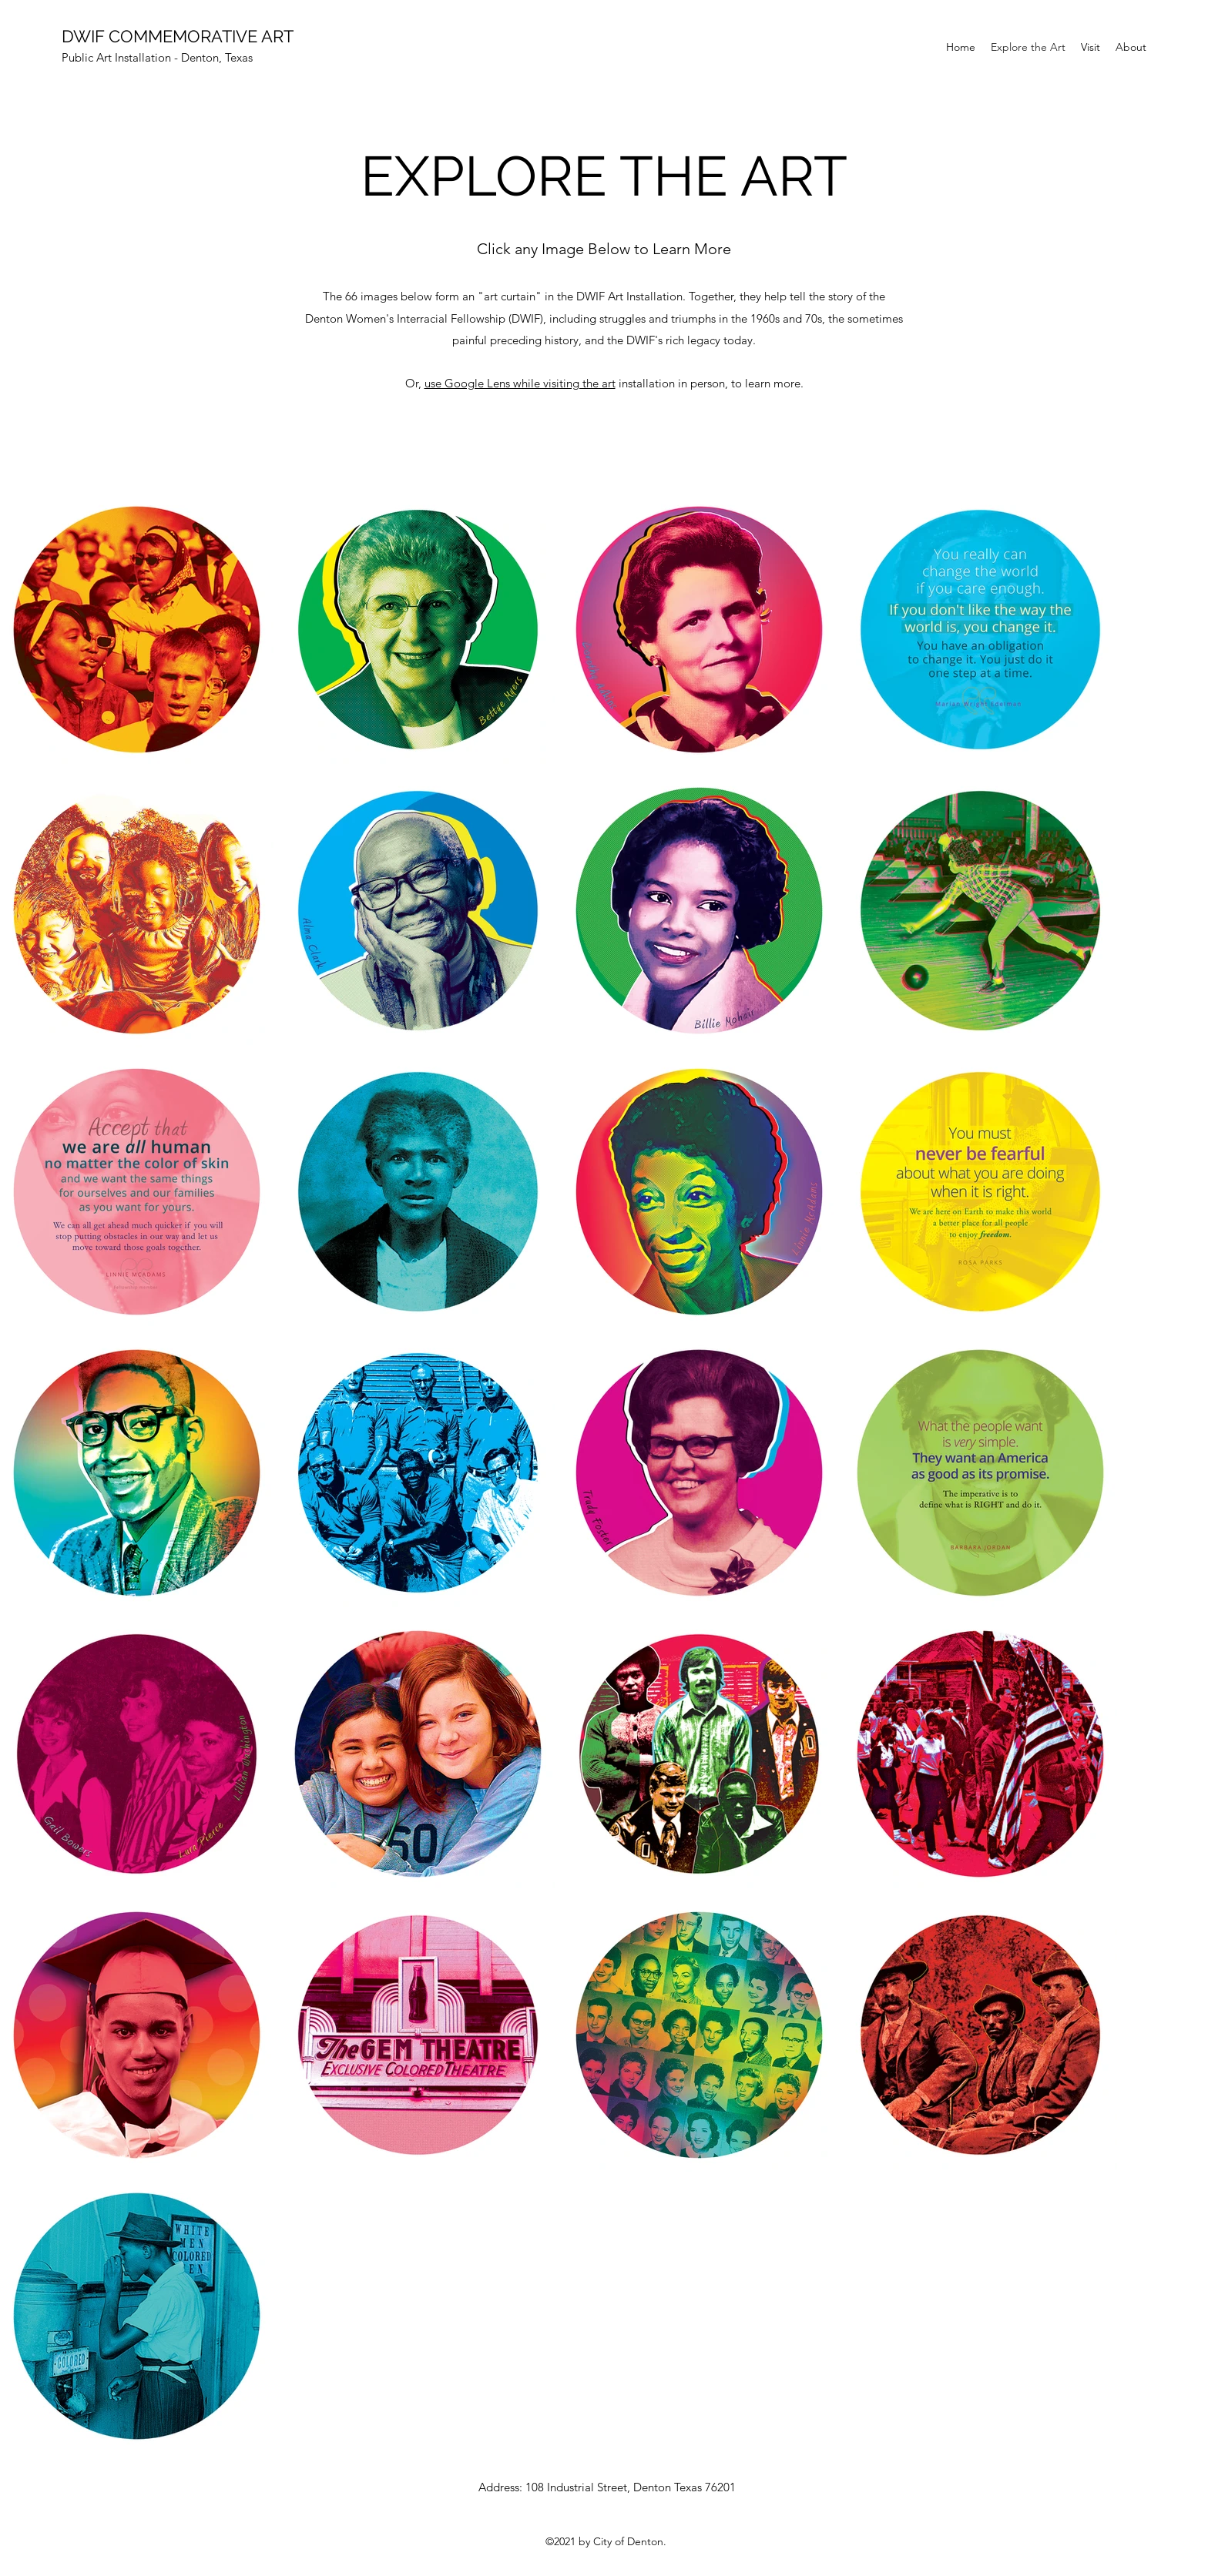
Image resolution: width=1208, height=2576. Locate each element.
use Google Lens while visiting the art (520, 383)
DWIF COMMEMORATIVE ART (178, 36)
